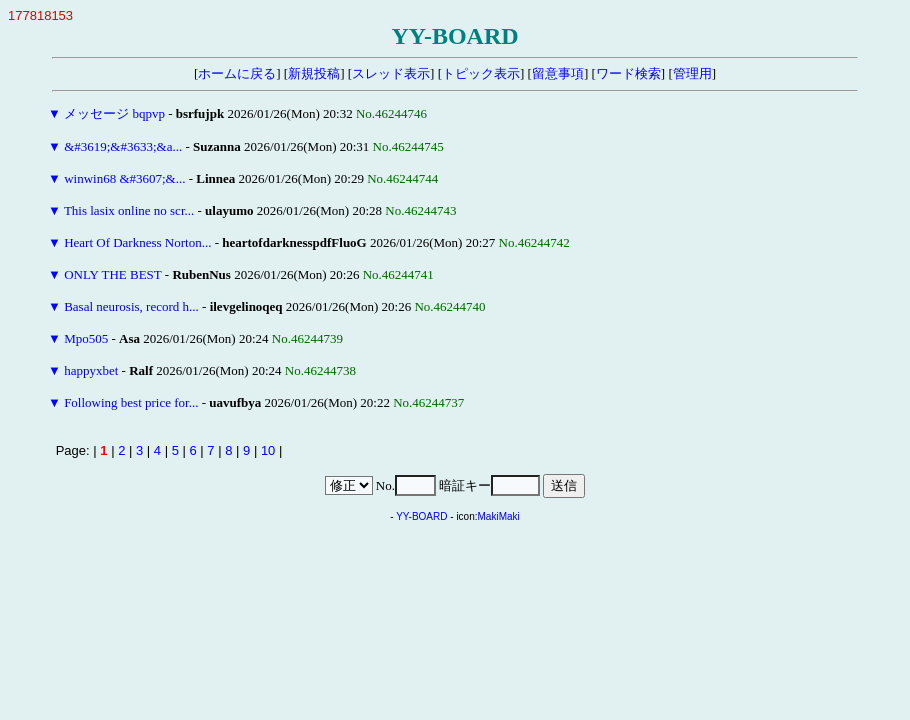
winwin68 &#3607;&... (124, 178)
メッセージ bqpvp (114, 113)
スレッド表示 (391, 73)
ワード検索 (628, 73)
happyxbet (91, 370)
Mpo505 (86, 338)
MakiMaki (499, 516)
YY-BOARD (421, 516)
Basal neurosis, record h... (131, 306)
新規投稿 (314, 73)
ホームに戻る (237, 73)
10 (268, 450)
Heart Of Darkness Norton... (137, 242)
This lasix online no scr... (129, 210)
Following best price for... (131, 402)
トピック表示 (481, 73)
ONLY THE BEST (112, 274)
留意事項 (558, 73)
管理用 (692, 73)
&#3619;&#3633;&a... (123, 146)
